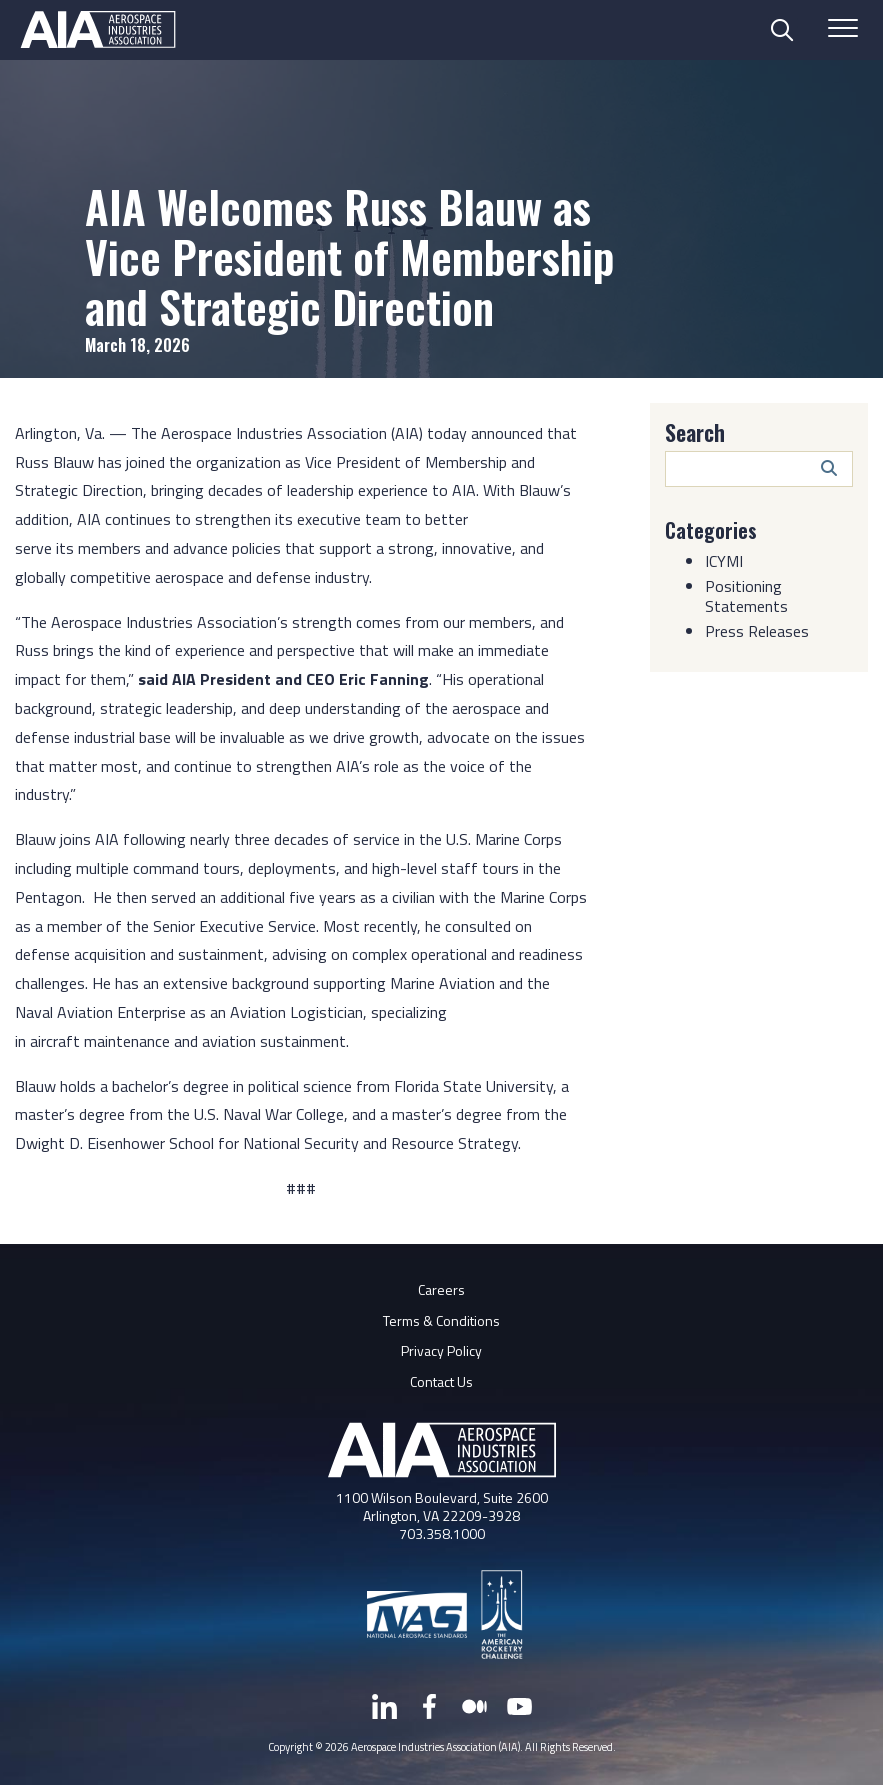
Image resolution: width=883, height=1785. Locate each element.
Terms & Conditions (441, 1320)
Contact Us (441, 1381)
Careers (441, 1289)
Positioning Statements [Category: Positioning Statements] (746, 596)
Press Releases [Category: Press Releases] (757, 631)
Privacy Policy (441, 1350)
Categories (711, 530)
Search (695, 432)
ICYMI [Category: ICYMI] (724, 561)
